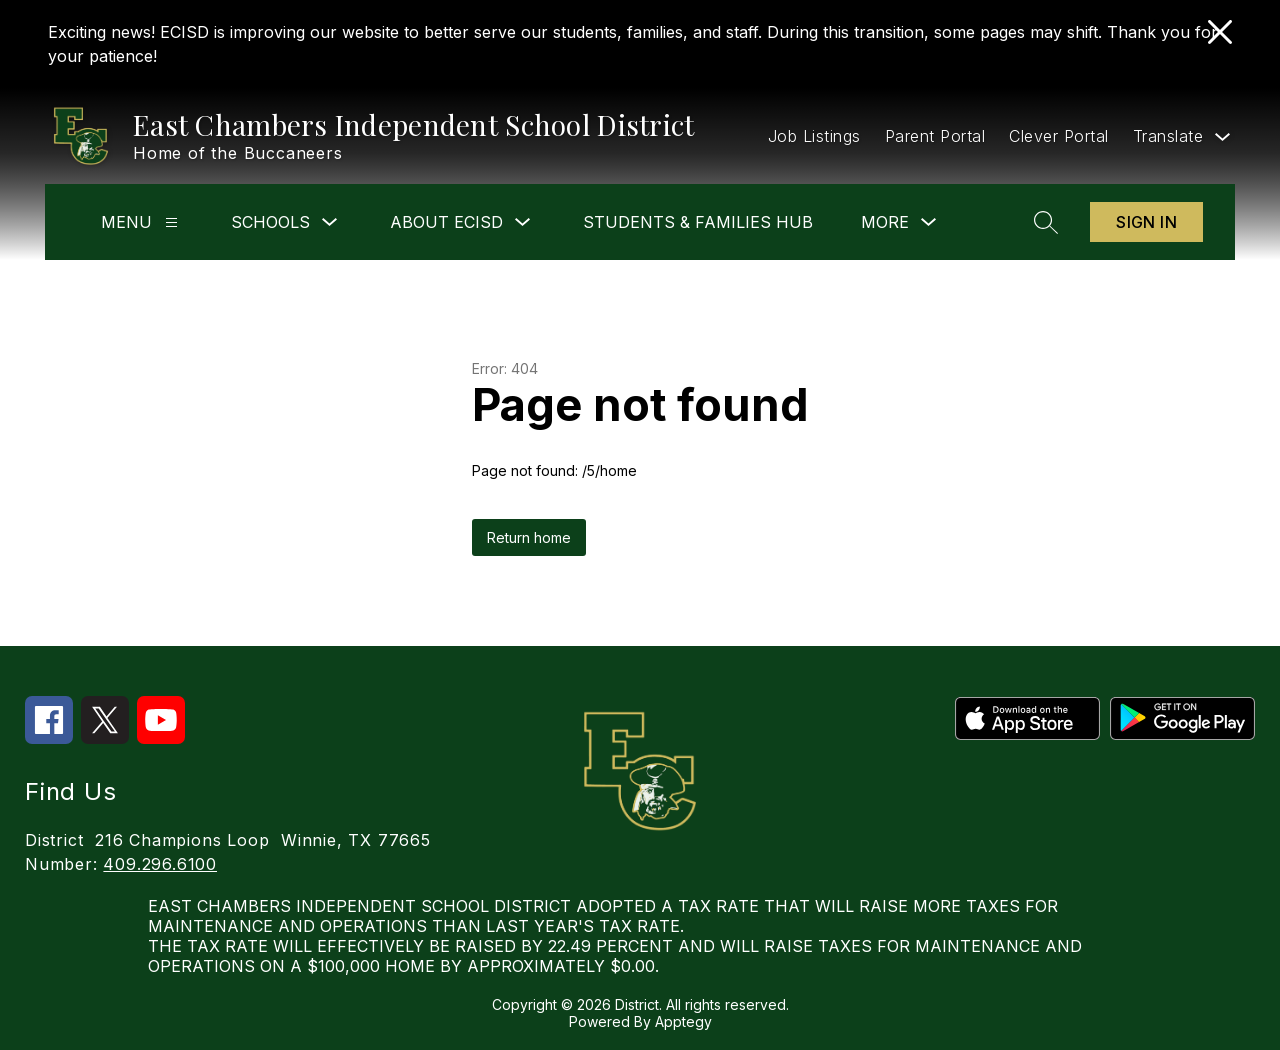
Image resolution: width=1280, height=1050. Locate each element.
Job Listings (814, 136)
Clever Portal (1059, 136)
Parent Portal (935, 136)
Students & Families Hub (698, 222)
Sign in (1146, 222)
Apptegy (683, 1021)
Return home (529, 537)
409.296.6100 (160, 864)
